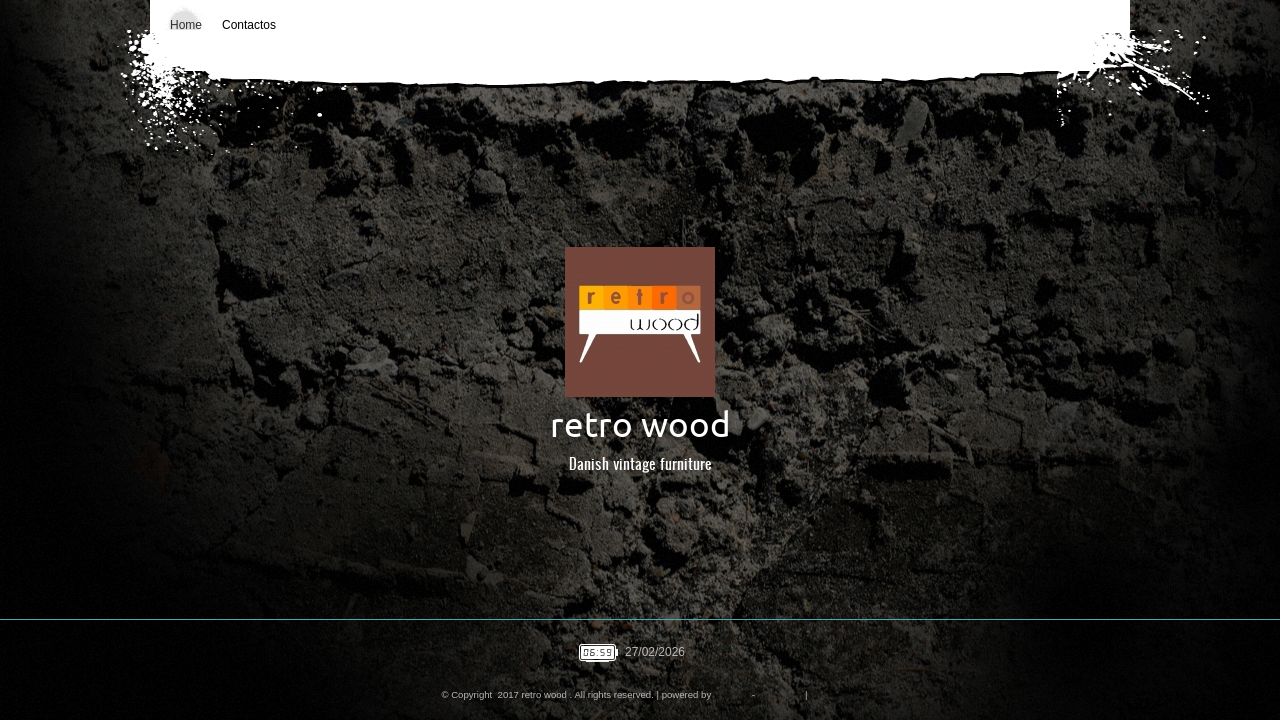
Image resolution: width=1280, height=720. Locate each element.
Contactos (249, 25)
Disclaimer (780, 694)
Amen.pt (731, 694)
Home (186, 25)
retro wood (640, 424)
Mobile (824, 694)
